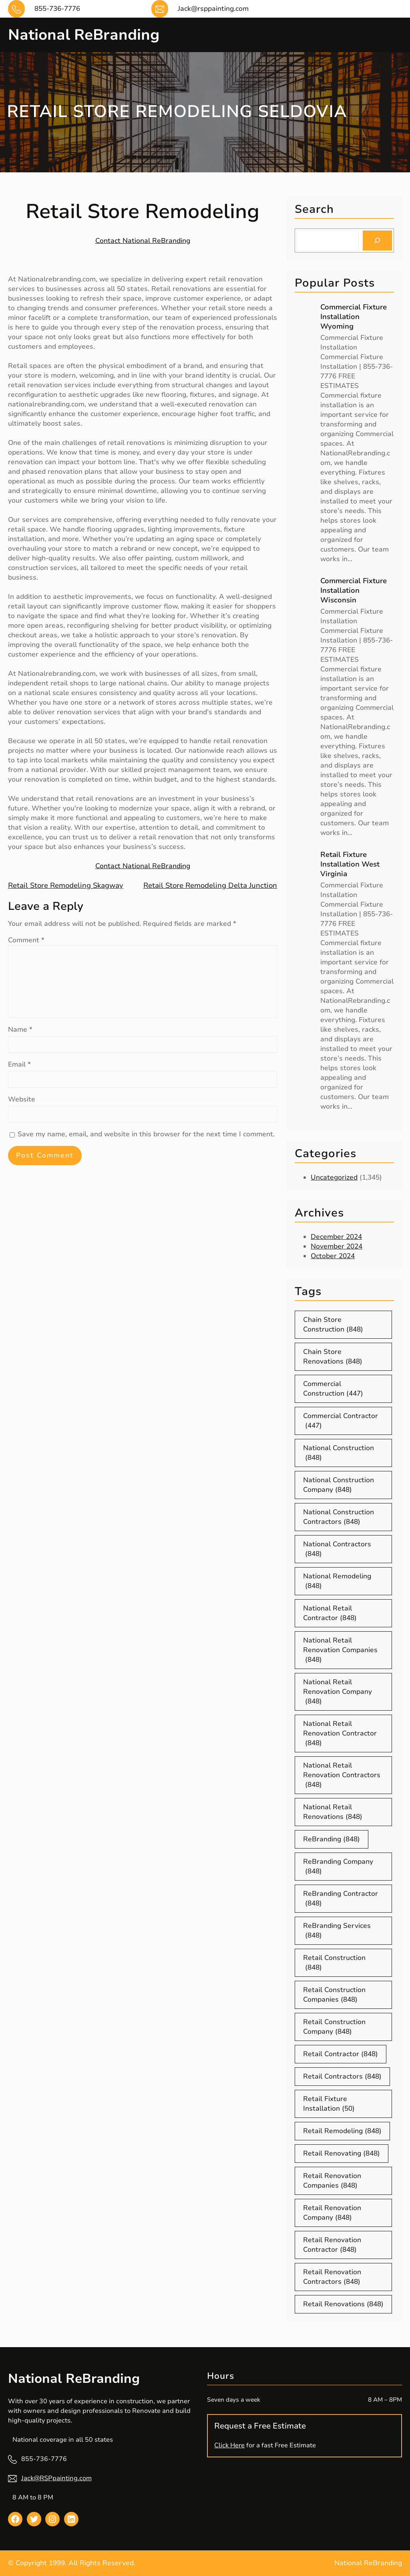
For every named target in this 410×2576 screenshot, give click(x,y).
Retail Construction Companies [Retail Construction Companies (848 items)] (334, 1994)
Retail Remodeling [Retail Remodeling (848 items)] (342, 2131)
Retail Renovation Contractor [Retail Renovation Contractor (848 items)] (332, 2245)
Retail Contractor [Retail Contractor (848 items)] (340, 2054)
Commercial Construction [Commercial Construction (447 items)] (333, 1388)
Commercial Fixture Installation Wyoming (353, 316)
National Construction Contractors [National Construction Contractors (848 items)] (338, 1517)
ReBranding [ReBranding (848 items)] (331, 1839)
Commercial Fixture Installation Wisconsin (353, 590)
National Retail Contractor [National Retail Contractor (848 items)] (330, 1613)
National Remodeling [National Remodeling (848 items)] (337, 1581)
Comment (26, 939)
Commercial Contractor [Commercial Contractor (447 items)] (340, 1420)
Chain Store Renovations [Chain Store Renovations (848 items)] (332, 1356)
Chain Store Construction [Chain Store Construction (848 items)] (333, 1324)
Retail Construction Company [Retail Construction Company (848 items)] (334, 2027)
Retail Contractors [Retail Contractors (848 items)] (342, 2076)
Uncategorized (334, 1177)
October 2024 (333, 1256)
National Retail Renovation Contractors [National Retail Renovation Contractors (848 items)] (341, 1775)
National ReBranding (85, 34)
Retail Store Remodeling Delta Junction (210, 885)
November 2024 (336, 1246)
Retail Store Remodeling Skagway (65, 885)
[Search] (377, 240)
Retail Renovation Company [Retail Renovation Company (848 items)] (332, 2212)
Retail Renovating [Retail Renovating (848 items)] (341, 2153)
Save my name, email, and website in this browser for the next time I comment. (146, 1134)
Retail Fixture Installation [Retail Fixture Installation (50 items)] (329, 2103)
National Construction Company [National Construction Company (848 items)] (338, 1485)
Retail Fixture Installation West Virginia (350, 863)
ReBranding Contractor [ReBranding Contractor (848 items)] (340, 1898)
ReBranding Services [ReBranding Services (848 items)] (337, 1930)
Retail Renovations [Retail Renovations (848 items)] (343, 2304)
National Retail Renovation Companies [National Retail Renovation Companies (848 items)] (340, 1650)
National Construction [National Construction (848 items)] (338, 1453)
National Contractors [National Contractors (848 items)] (337, 1549)
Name (20, 1029)
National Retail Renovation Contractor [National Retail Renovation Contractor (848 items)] (340, 1733)
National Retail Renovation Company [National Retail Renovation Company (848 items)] (337, 1691)
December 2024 (336, 1236)
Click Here (229, 2445)
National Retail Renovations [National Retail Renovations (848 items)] (332, 1812)
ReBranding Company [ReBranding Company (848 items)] (338, 1866)
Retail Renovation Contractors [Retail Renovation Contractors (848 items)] (332, 2277)
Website (21, 1099)
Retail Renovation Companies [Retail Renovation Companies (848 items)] (332, 2180)
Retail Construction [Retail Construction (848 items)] (334, 1962)
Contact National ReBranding (142, 240)
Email (19, 1064)
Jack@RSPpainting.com (56, 2477)
